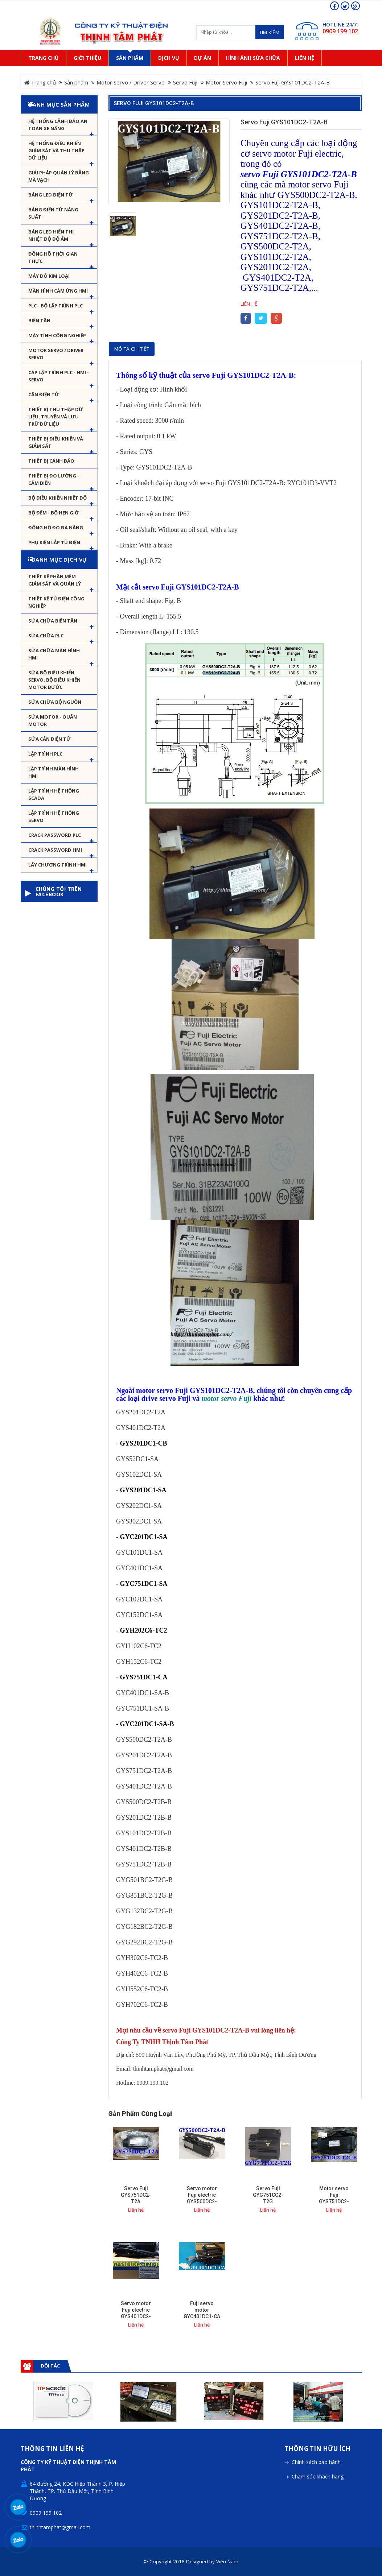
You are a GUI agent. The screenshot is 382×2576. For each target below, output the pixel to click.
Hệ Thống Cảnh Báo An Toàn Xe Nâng (57, 125)
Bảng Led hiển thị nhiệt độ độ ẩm (51, 235)
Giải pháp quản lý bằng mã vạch (58, 176)
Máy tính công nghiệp (57, 335)
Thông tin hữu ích (317, 2448)
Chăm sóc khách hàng (318, 2476)
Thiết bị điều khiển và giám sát (55, 442)
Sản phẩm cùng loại (140, 2113)
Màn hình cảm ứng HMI (58, 291)
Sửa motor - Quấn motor (52, 720)
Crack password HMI (55, 850)
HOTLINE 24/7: (340, 24)
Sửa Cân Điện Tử (49, 739)
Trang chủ (40, 82)
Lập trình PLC (45, 754)
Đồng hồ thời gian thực (53, 257)
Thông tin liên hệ (52, 2448)
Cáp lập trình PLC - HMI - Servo (58, 376)
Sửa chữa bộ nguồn (54, 702)
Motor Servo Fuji (226, 82)
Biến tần (39, 320)
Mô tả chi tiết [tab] (131, 349)
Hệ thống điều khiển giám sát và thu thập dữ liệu (56, 150)
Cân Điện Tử (43, 394)
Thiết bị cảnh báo (51, 461)
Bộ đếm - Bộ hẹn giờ (53, 512)
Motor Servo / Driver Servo (130, 82)
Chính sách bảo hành (316, 2462)
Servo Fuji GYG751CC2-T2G (268, 2195)
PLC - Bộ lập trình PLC (55, 305)
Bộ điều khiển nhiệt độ (57, 498)
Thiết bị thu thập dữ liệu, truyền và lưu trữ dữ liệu (55, 416)
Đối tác (50, 2365)
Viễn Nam (227, 2561)
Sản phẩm (76, 82)
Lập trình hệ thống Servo (53, 816)
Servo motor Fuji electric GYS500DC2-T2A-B (202, 2198)
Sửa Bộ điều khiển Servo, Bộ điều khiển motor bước (54, 679)
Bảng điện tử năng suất (53, 213)
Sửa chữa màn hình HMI (54, 654)
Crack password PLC (54, 835)
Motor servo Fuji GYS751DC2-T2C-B (334, 2198)
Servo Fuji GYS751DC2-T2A (136, 2195)
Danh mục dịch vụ (59, 559)
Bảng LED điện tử (50, 194)
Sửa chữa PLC (45, 635)
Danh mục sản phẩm (59, 104)
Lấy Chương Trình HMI (57, 864)
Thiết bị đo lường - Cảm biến (53, 479)
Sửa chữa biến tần (52, 620)
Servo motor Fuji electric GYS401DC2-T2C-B (136, 2313)
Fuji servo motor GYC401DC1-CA (202, 2309)
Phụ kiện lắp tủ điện (54, 542)
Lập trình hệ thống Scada (53, 794)
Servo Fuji (185, 82)
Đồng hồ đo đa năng (55, 527)
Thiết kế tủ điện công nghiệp (56, 602)
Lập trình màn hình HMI (53, 772)
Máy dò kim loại (49, 276)
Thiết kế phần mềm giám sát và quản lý (54, 580)
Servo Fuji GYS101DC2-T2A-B (154, 103)
